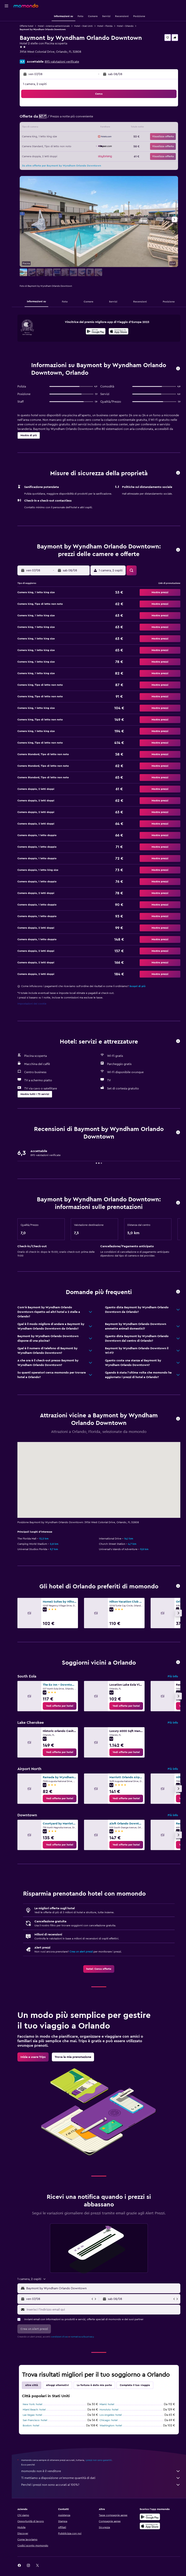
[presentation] (119, 331)
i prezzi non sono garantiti (99, 2460)
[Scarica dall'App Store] (119, 332)
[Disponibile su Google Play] (96, 332)
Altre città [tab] (32, 2385)
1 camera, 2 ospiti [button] (36, 84)
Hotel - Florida (106, 26)
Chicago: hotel (109, 2420)
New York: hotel (34, 2404)
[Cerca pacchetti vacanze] (6, 41)
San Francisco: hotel (36, 2420)
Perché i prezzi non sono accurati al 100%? (101, 2485)
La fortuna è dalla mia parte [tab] (95, 2385)
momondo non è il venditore (101, 2471)
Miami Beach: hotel (35, 2409)
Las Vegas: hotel (33, 2415)
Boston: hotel (32, 2425)
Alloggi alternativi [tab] (58, 2385)
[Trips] (6, 52)
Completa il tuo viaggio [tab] (136, 2385)
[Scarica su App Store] (150, 2526)
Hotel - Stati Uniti (84, 26)
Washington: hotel (111, 2425)
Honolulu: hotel (109, 2409)
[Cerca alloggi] (6, 25)
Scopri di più (139, 986)
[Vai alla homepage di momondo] (26, 6)
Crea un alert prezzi (82, 1951)
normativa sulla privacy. (84, 2337)
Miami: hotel (107, 2404)
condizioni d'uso (60, 2337)
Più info (173, 1676)
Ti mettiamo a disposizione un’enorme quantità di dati (101, 2478)
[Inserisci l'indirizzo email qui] (103, 2309)
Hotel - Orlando (126, 26)
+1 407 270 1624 (32, 56)
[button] (6, 6)
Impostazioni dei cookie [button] (33, 1003)
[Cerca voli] (6, 17)
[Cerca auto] (6, 33)
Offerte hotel (28, 26)
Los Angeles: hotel (111, 2415)
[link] (61, 1706)
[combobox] (103, 2288)
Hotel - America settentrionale (55, 26)
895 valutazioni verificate (63, 61)
